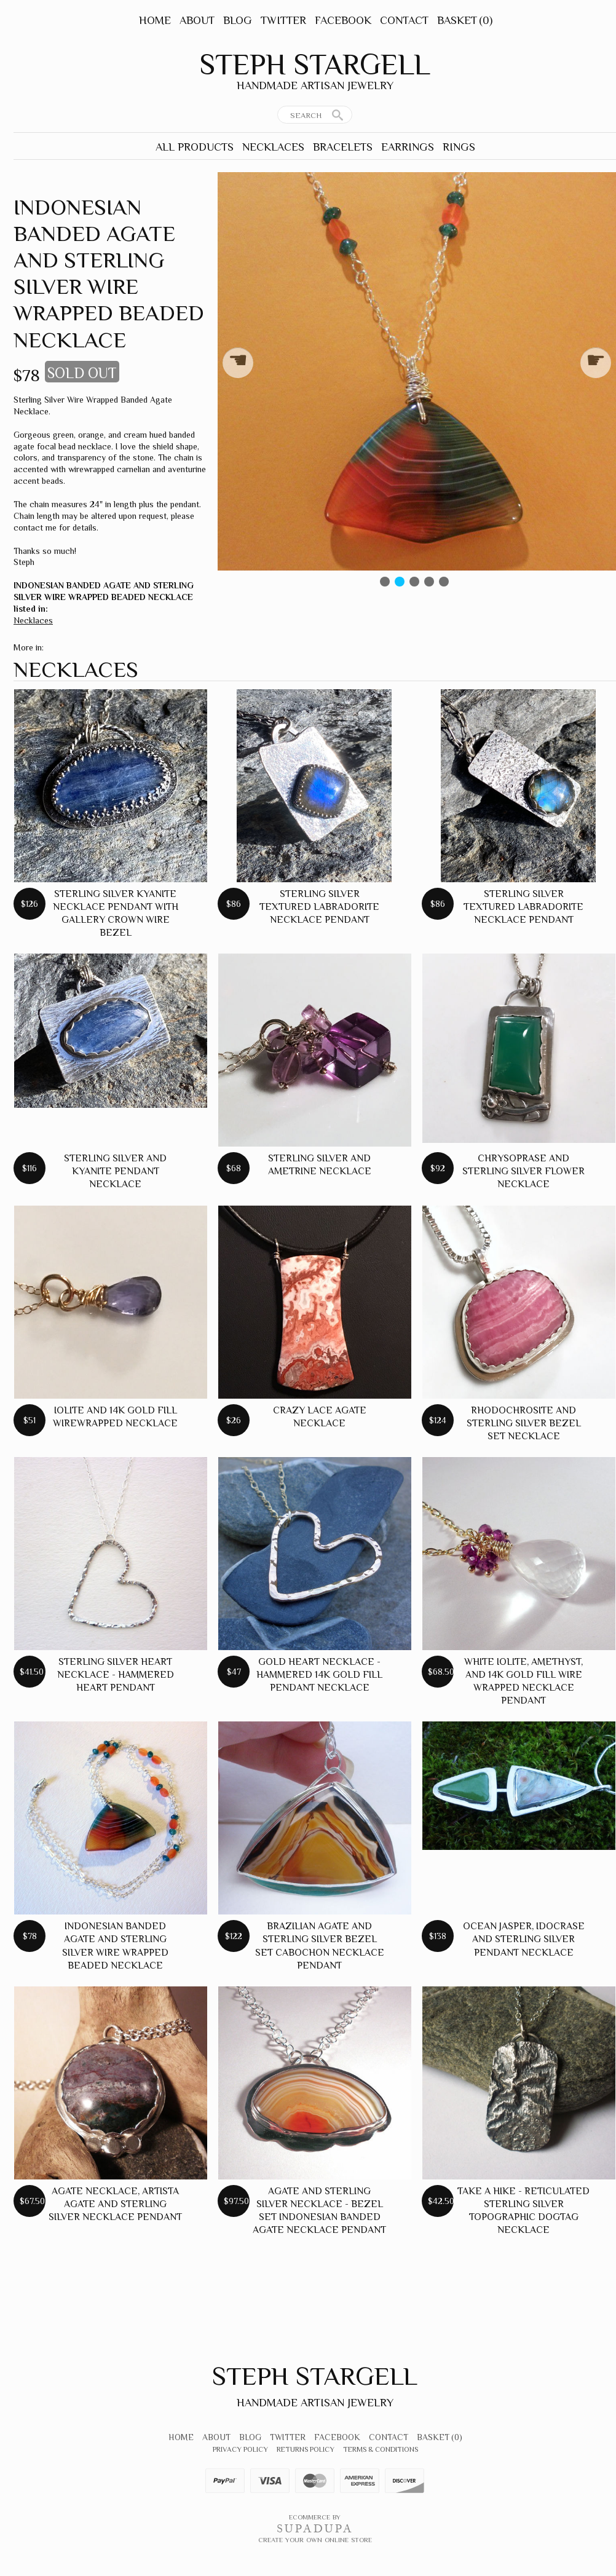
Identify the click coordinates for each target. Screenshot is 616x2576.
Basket (464, 20)
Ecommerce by (315, 2517)
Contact (404, 20)
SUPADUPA (315, 2528)
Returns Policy (305, 2449)
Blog (237, 20)
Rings (459, 147)
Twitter (283, 20)
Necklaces (273, 147)
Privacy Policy (240, 2449)
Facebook (343, 20)
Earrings (407, 147)
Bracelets (343, 147)
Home (155, 20)
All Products (195, 147)
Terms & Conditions (380, 2449)
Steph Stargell (314, 64)
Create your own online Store (315, 2539)
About (197, 20)
